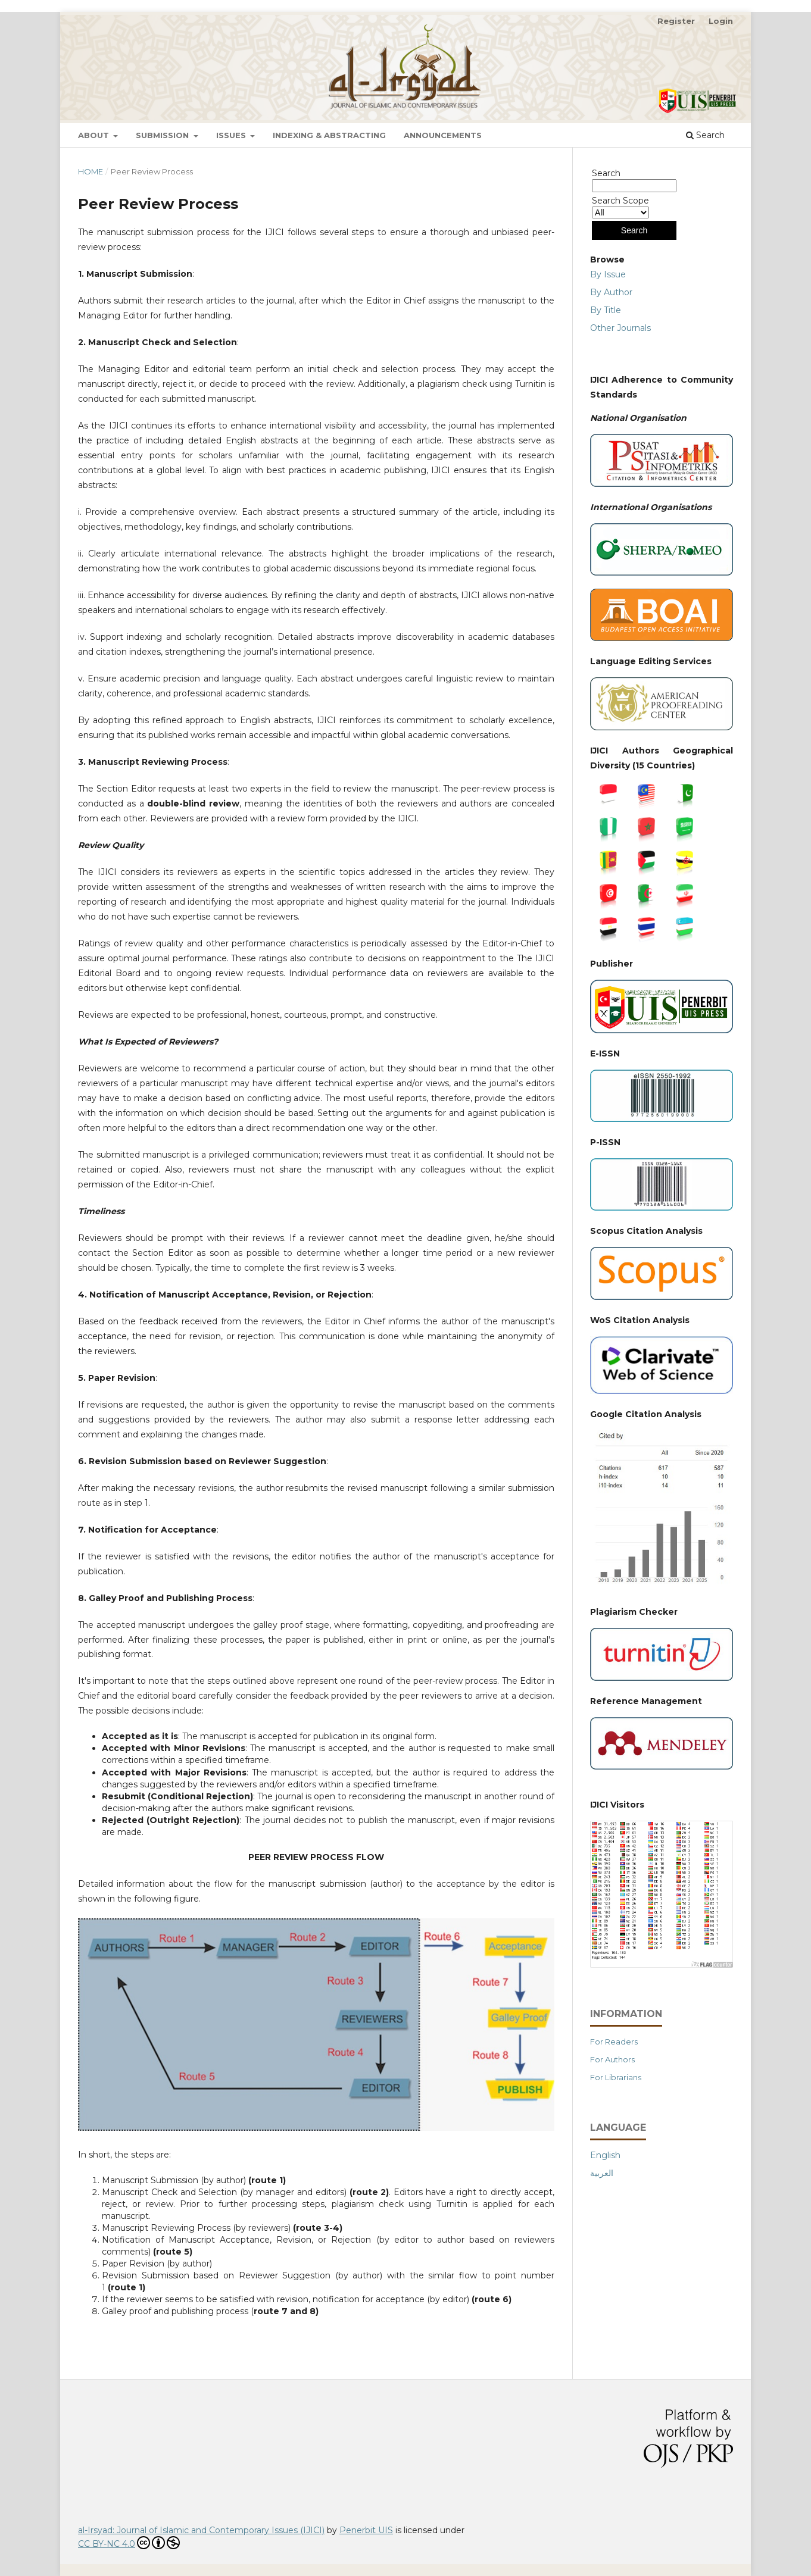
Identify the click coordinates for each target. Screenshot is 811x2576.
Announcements (443, 135)
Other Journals (620, 328)
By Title (605, 310)
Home (90, 171)
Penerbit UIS (366, 2530)
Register (676, 21)
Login (721, 21)
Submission (163, 135)
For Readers (614, 2041)
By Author (611, 292)
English (605, 2155)
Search (705, 135)
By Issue (608, 274)
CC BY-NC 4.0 (129, 2542)
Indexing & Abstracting (329, 135)
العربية (601, 2173)
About (94, 135)
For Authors (612, 2059)
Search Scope (620, 206)
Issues (232, 135)
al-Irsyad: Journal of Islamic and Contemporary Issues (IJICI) (201, 2530)
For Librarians (615, 2077)
